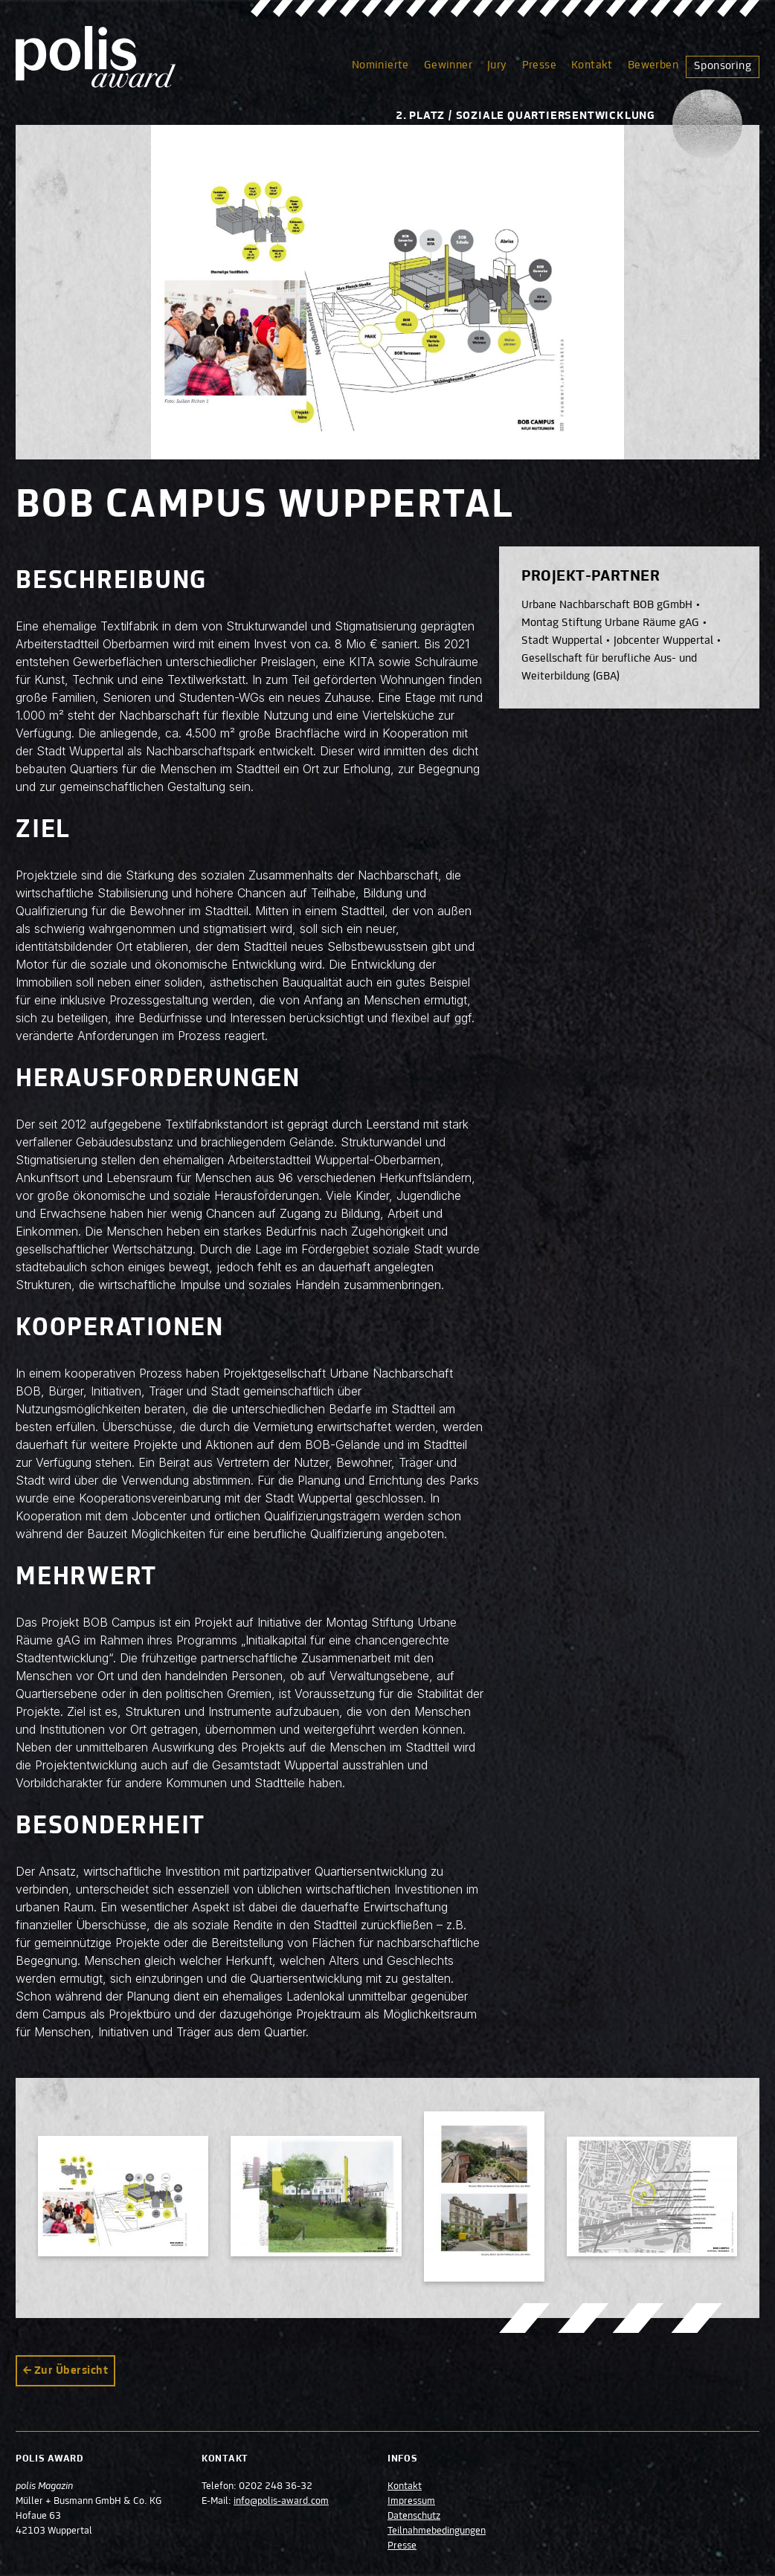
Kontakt (592, 65)
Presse (539, 65)
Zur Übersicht (71, 2371)
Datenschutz (414, 2516)
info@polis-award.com (281, 2501)
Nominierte (380, 65)
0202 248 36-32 (275, 2487)
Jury (497, 65)
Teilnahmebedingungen (437, 2531)
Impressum (411, 2501)
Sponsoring (722, 66)
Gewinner (448, 65)
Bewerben (653, 65)
